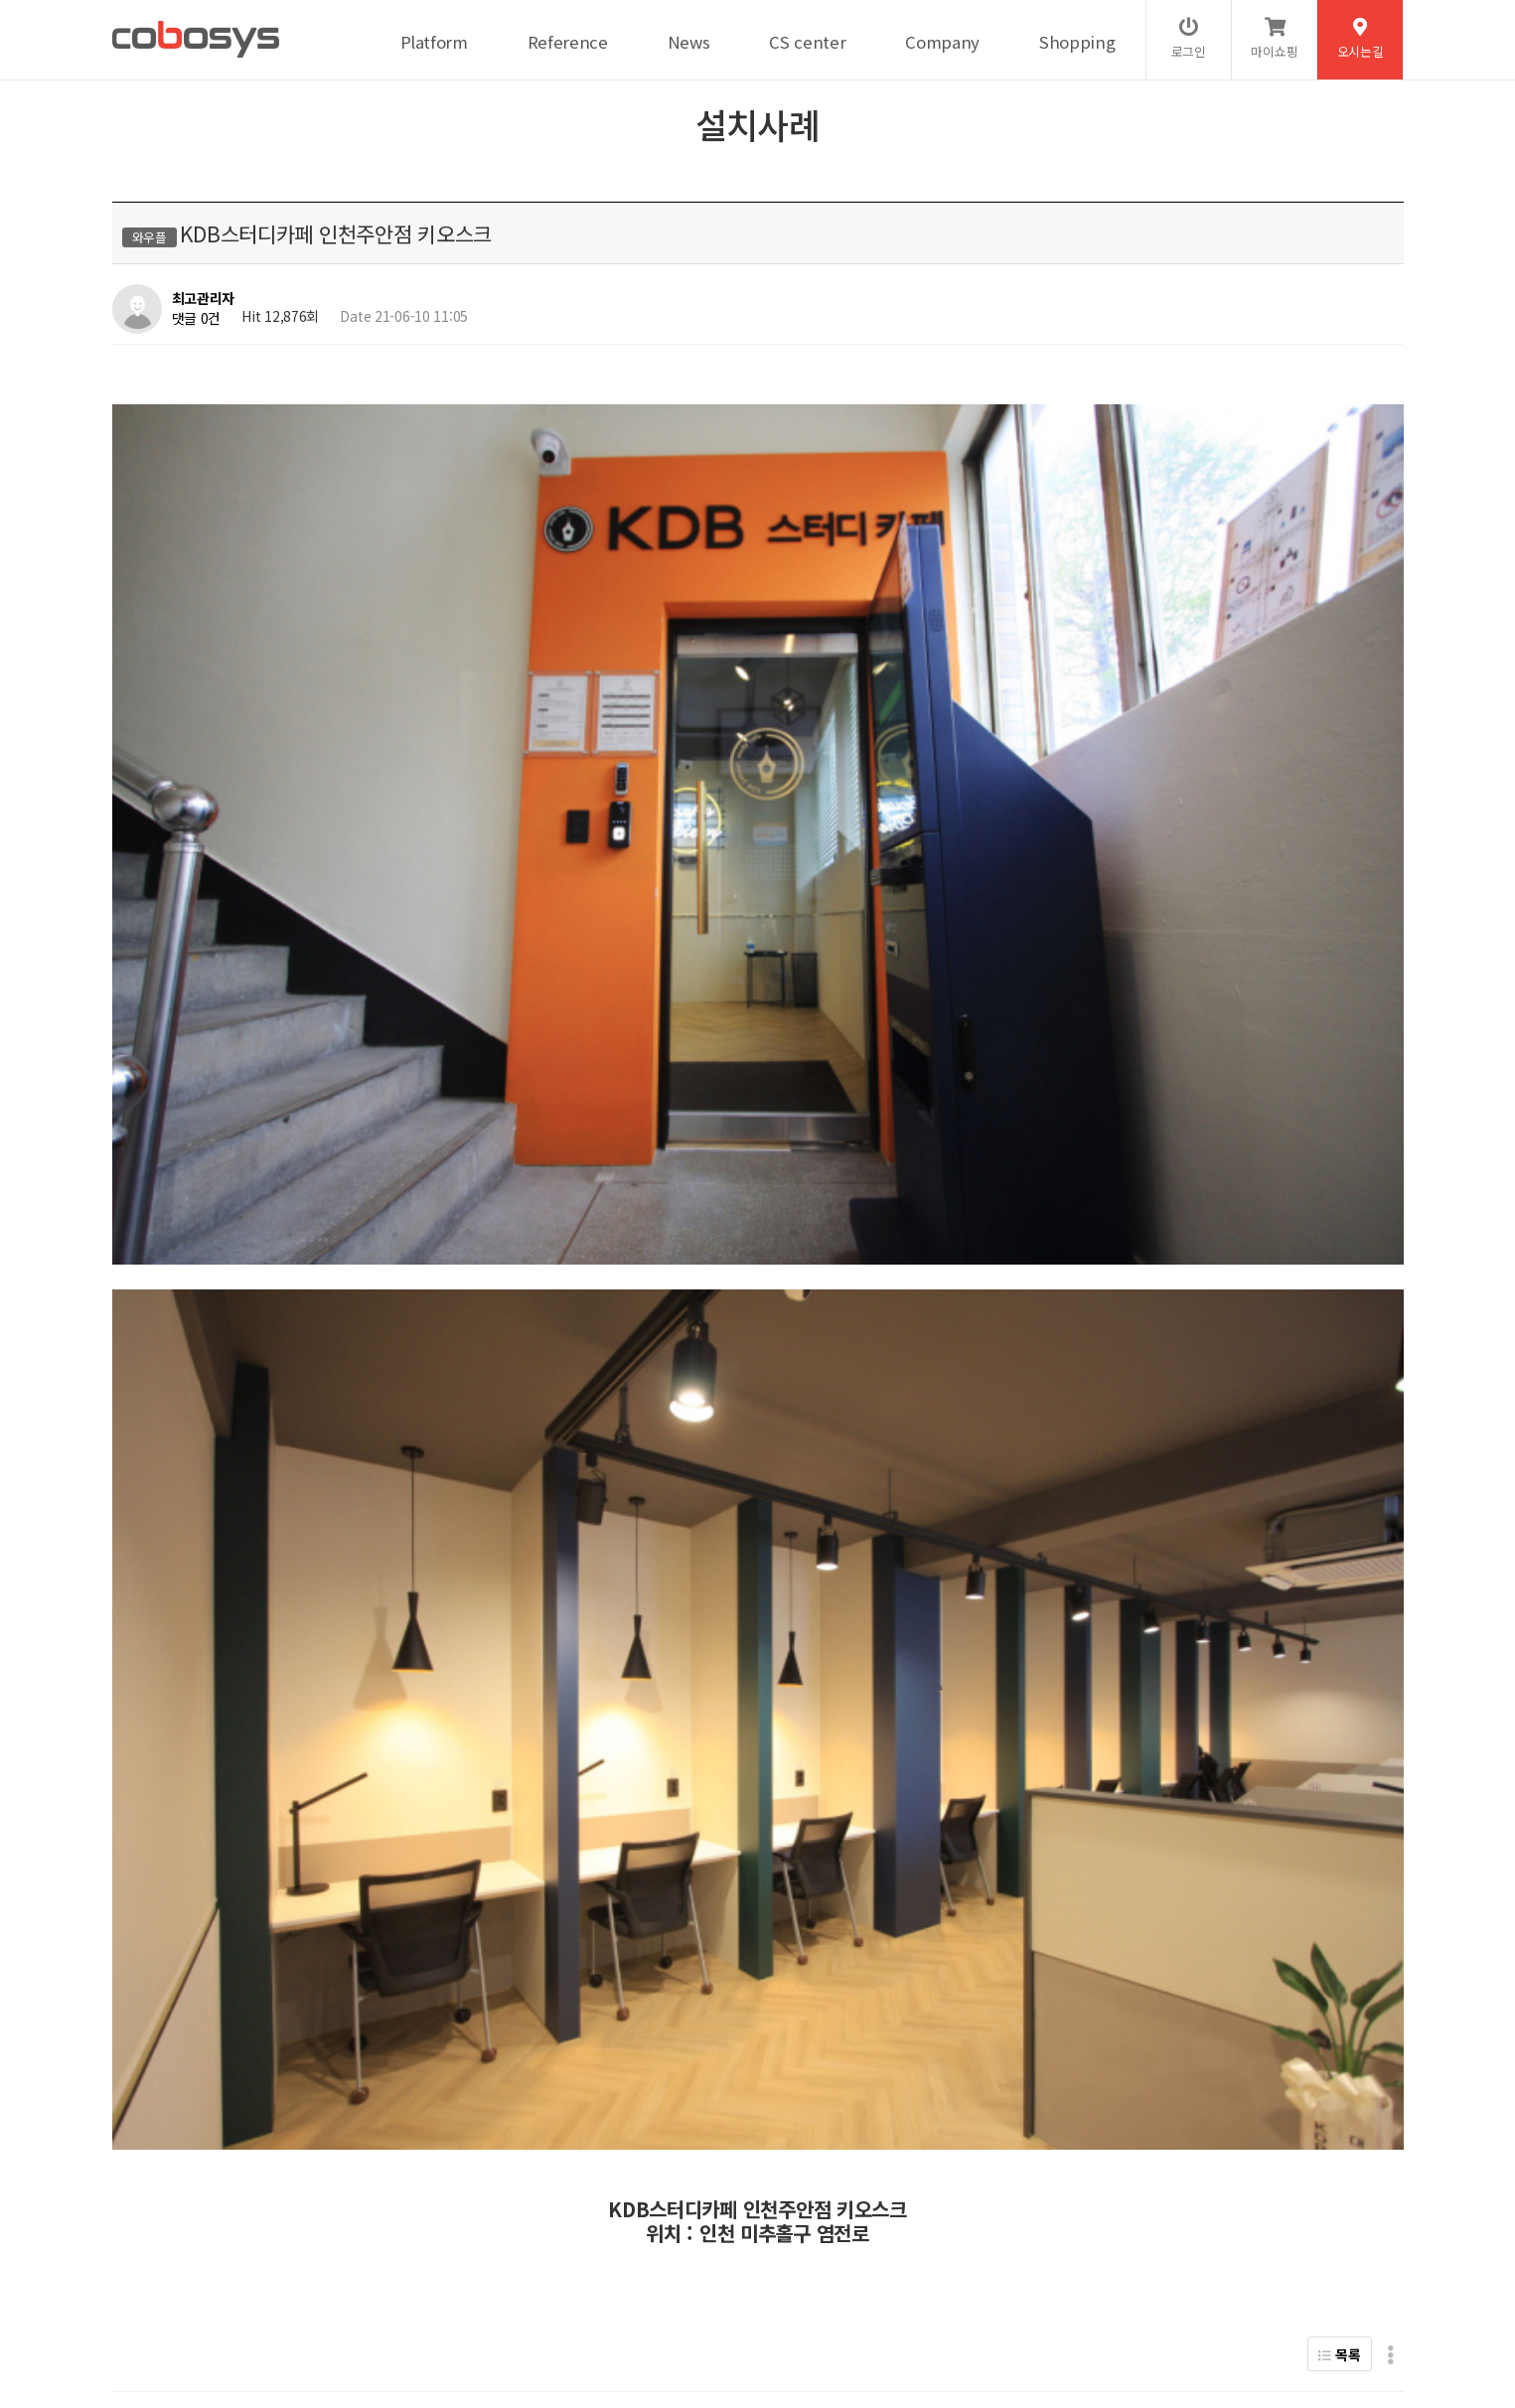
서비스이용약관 (345, 2259)
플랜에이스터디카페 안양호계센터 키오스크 (320, 1740)
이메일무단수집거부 (464, 2259)
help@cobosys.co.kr (452, 2325)
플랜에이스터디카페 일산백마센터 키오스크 (320, 1690)
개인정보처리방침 (231, 2259)
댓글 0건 (197, 318)
